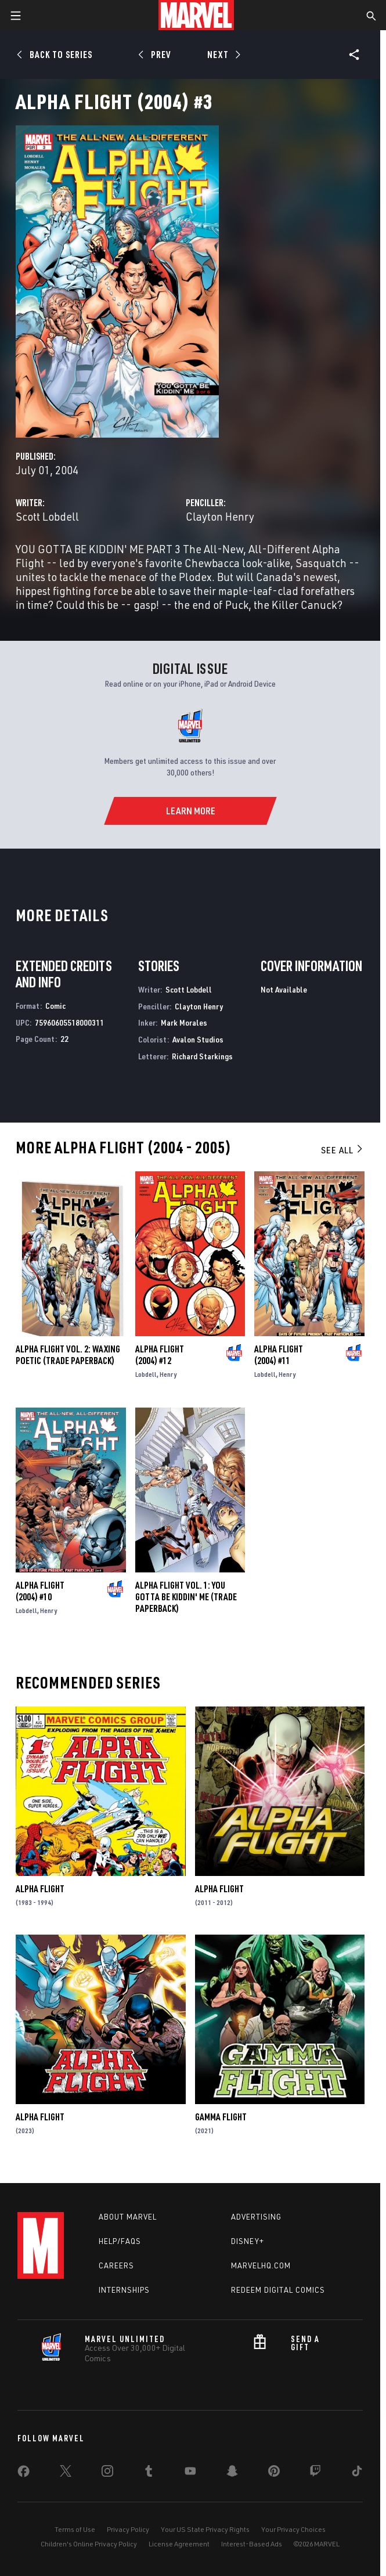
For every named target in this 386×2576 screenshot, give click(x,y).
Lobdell (146, 1374)
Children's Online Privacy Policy (89, 2543)
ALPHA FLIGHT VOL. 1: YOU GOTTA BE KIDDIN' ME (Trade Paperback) (186, 1596)
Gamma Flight (221, 2117)
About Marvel (128, 2216)
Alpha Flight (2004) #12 (159, 1354)
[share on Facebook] (23, 2474)
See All (342, 1150)
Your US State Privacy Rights (205, 2529)
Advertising (256, 2216)
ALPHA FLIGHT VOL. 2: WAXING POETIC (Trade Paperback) (68, 1354)
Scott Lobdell (47, 516)
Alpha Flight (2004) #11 (278, 1354)
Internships (124, 2289)
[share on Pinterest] (274, 2473)
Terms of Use (75, 2529)
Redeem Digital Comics (278, 2289)
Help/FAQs (120, 2241)
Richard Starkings (202, 1056)
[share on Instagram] (107, 2473)
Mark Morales (184, 1022)
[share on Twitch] (315, 2473)
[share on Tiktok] (357, 2473)
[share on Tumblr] (148, 2473)
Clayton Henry (220, 516)
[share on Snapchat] (232, 2473)
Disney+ (247, 2241)
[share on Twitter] (65, 2473)
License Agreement (179, 2543)
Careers (116, 2265)
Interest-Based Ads (251, 2543)
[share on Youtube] (190, 2473)
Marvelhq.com (261, 2265)
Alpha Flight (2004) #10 (40, 1591)
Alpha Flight (40, 1889)
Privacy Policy (128, 2529)
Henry (168, 1374)
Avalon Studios (197, 1039)
